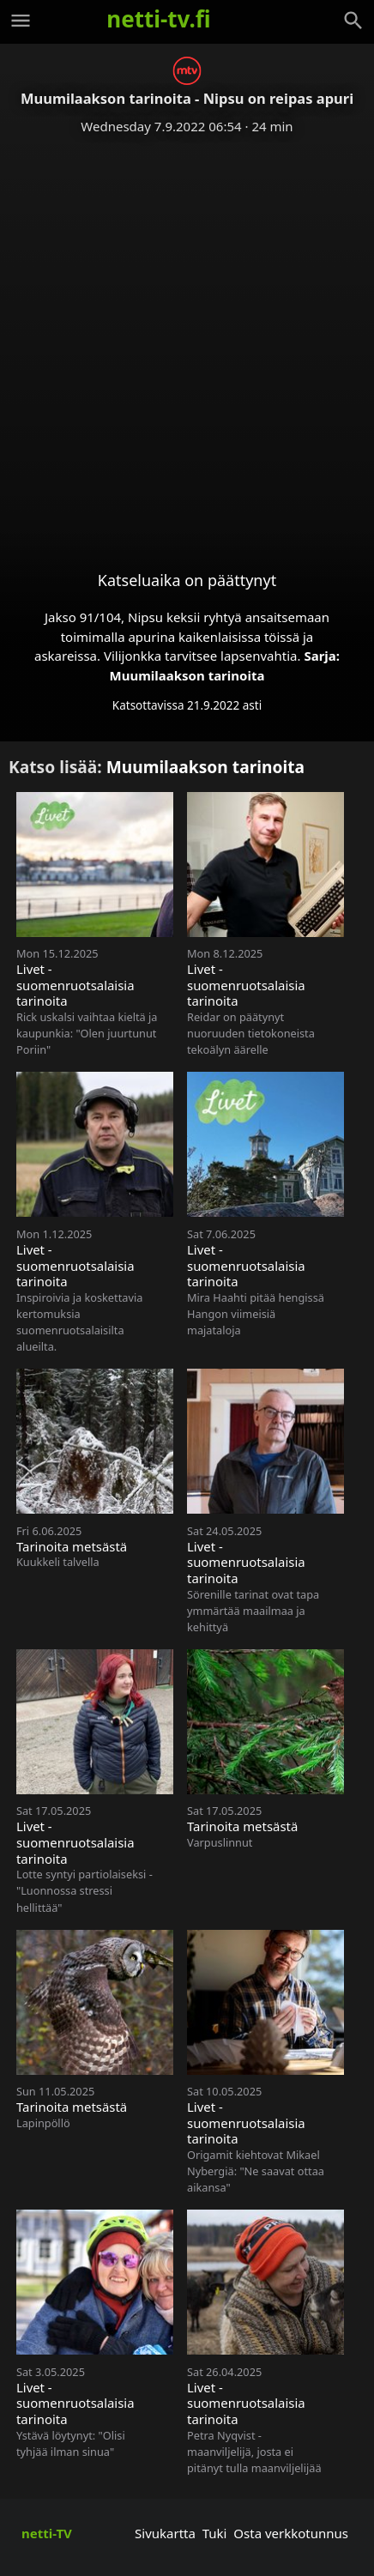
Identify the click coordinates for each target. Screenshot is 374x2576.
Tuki (214, 2533)
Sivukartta (165, 2533)
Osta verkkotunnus (290, 2533)
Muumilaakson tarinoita (187, 675)
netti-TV (46, 2533)
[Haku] (353, 20)
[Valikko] (20, 20)
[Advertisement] (187, 339)
